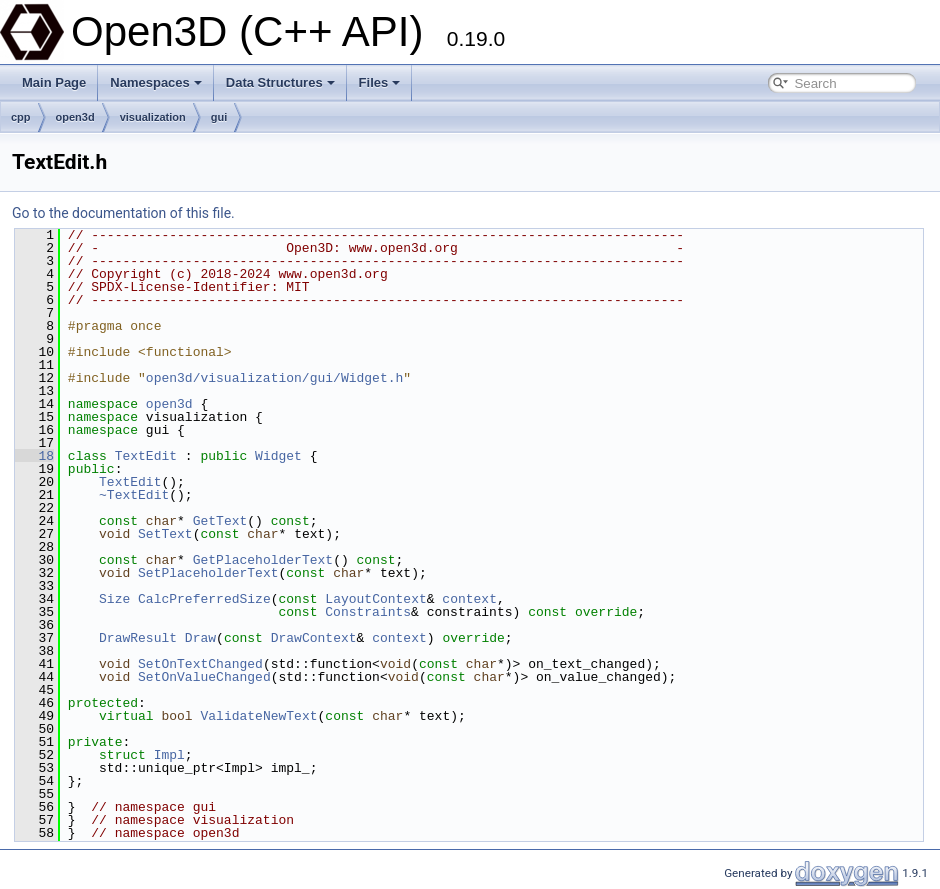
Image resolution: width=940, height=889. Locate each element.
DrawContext (314, 638)
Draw (200, 638)
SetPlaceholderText (208, 573)
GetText (220, 521)
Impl (169, 755)
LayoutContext (375, 599)
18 (34, 456)
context (469, 599)
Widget (278, 456)
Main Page (54, 82)
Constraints (368, 612)
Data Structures (280, 82)
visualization (153, 117)
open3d (75, 117)
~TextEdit (134, 495)
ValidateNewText (258, 716)
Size (114, 599)
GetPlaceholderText (263, 560)
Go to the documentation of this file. (123, 213)
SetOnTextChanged (200, 664)
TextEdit (146, 456)
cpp (21, 117)
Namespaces (156, 82)
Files (380, 82)
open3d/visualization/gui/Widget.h (274, 378)
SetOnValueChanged (204, 677)
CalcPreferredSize (204, 599)
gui (219, 117)
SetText (165, 534)
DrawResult (138, 638)
